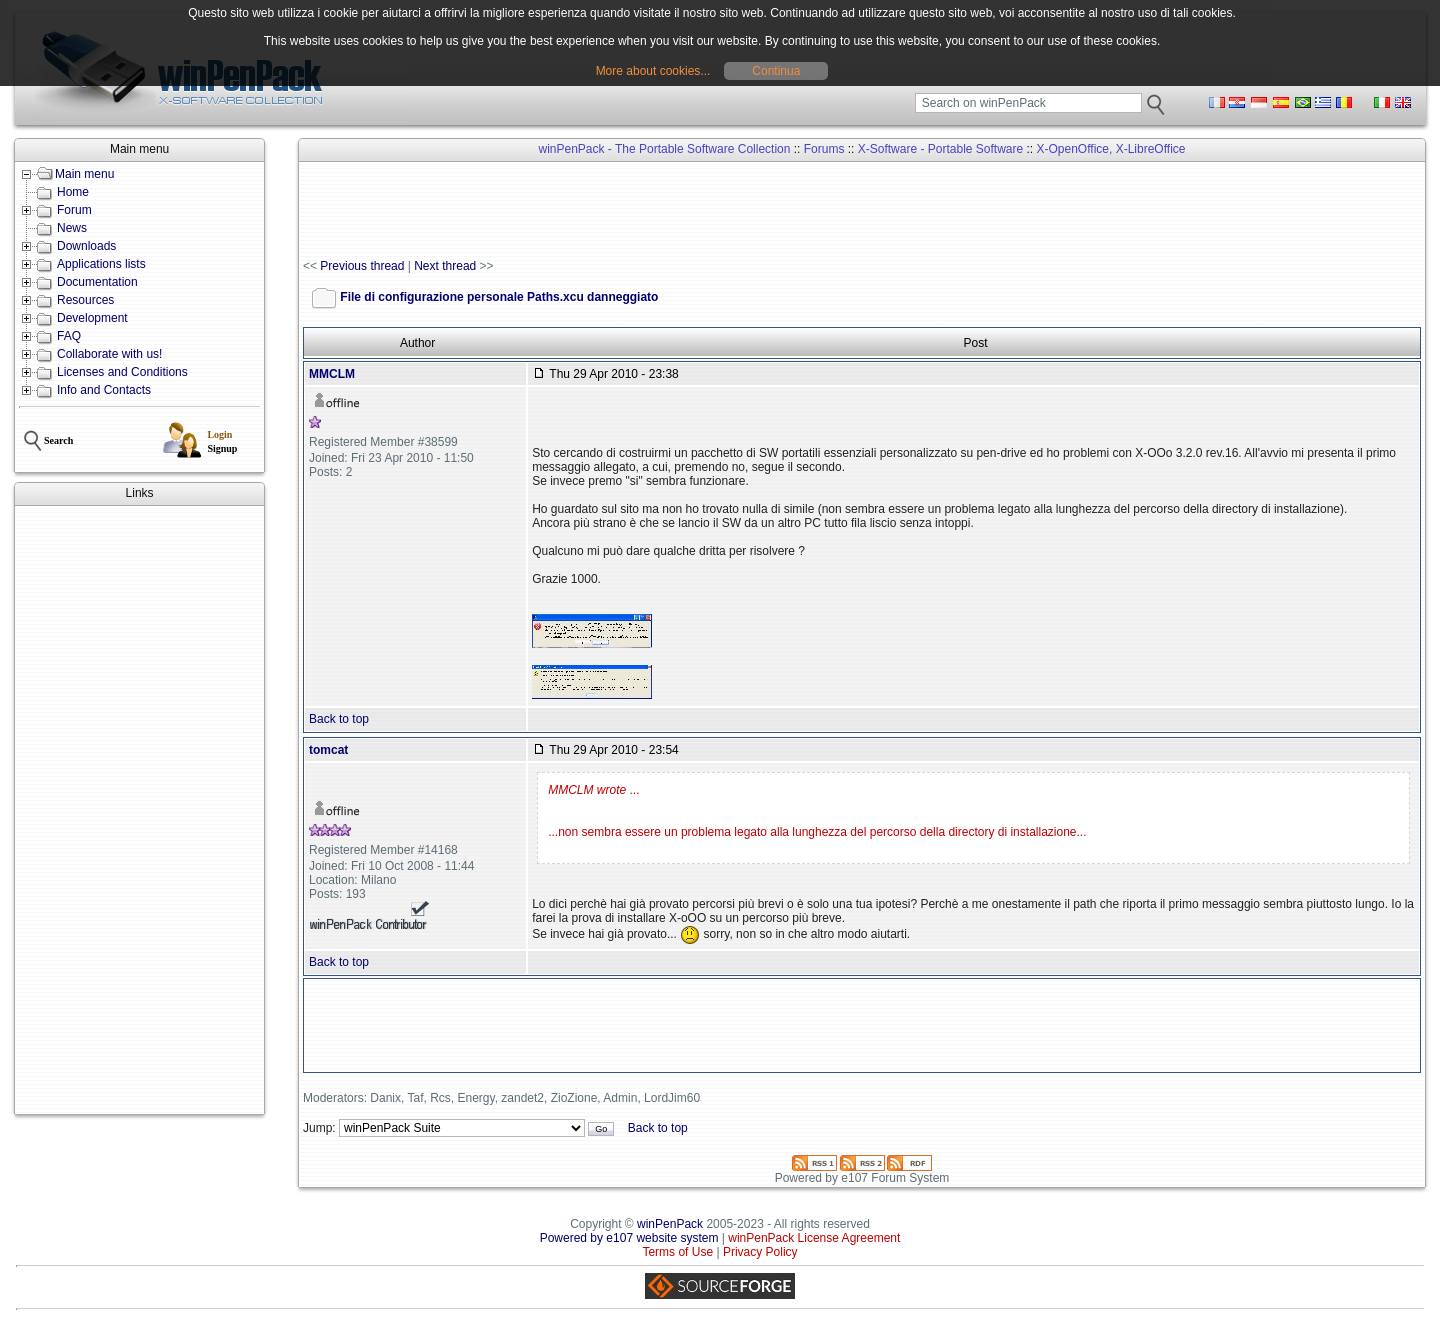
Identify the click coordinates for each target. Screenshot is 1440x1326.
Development (92, 318)
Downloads (86, 246)
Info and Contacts (104, 390)
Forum (74, 210)
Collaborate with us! (109, 354)
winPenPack (670, 1224)
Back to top (339, 719)
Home (73, 192)
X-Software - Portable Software (940, 149)
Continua (776, 71)
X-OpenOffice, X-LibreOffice (1111, 149)
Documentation (97, 282)
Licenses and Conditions (122, 372)
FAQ (69, 336)
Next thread (445, 266)
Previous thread (362, 266)
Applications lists (101, 264)
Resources (85, 300)
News (72, 228)
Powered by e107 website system (629, 1238)
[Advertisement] (139, 810)
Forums (824, 149)
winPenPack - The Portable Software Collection (665, 149)
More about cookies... (653, 71)
